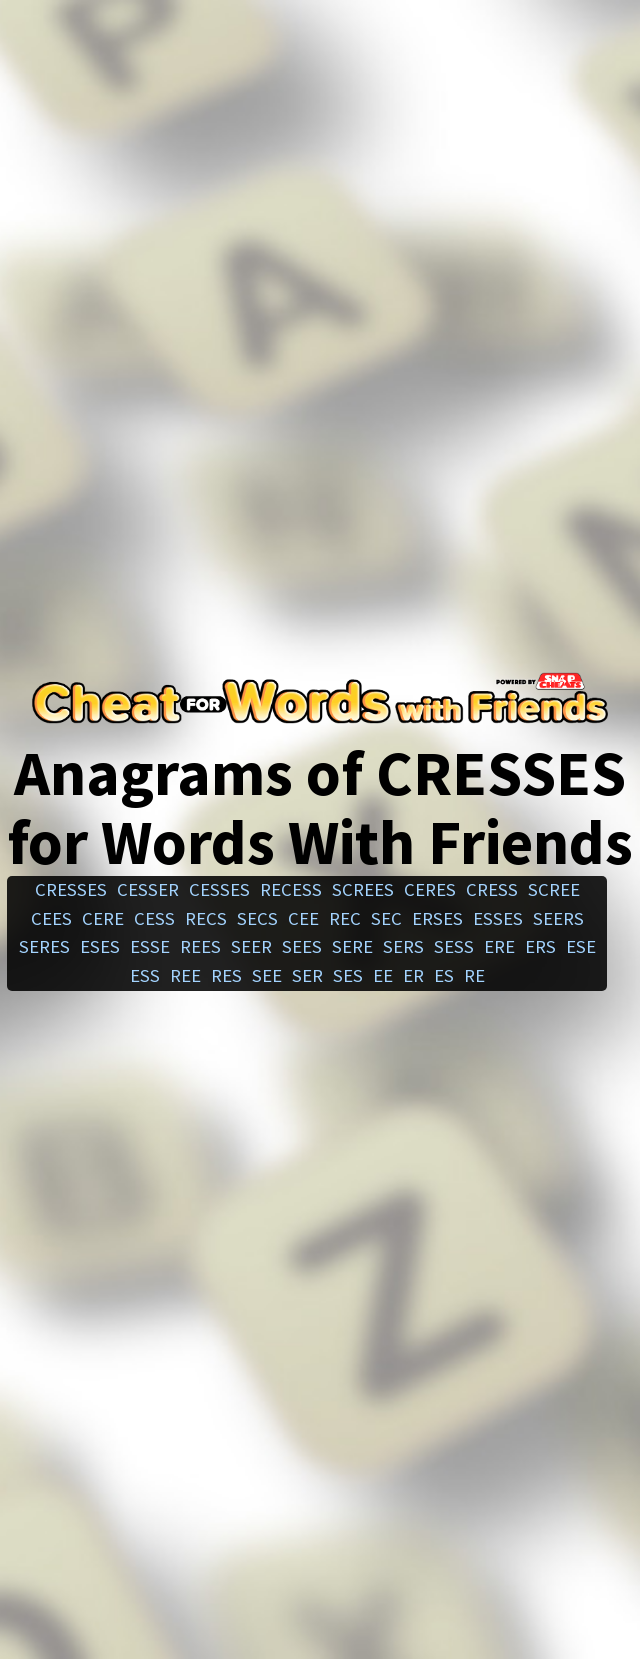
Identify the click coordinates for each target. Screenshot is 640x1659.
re (474, 975)
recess (291, 889)
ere (499, 946)
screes (363, 889)
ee (383, 975)
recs (206, 918)
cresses (71, 889)
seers (558, 918)
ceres (430, 889)
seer (251, 946)
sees (302, 946)
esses (498, 918)
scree (554, 889)
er (413, 975)
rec (345, 918)
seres (44, 946)
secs (257, 918)
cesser (148, 889)
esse (150, 946)
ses (348, 975)
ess (145, 975)
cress (492, 889)
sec (386, 918)
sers (403, 946)
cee (303, 918)
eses (100, 946)
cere (103, 918)
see (267, 975)
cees (51, 918)
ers (540, 946)
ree (185, 975)
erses (437, 918)
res (226, 975)
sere (352, 946)
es (444, 975)
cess (154, 918)
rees (200, 946)
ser (307, 975)
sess (454, 946)
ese (581, 946)
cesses (219, 889)
